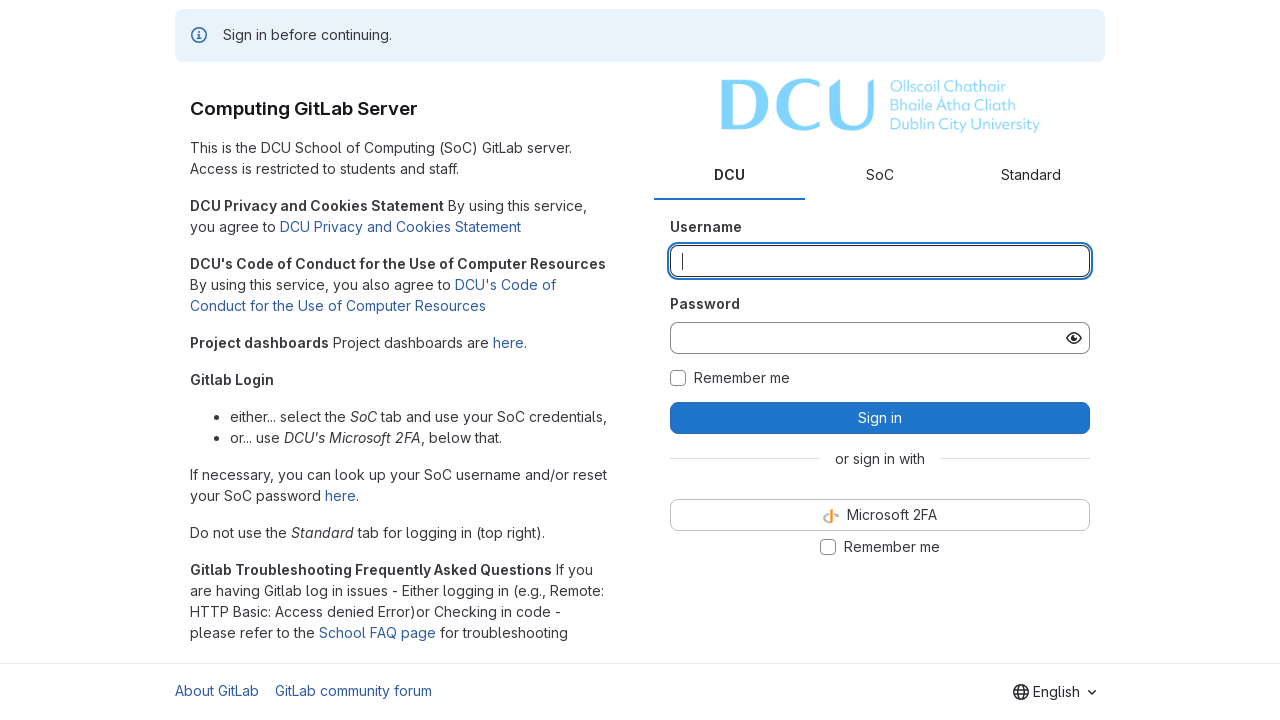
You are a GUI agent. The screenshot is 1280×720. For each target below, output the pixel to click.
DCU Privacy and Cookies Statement (400, 226)
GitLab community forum (353, 690)
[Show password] (1074, 338)
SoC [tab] (880, 174)
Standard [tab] (1031, 174)
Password (705, 303)
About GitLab (217, 690)
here (508, 342)
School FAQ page (377, 632)
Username (706, 226)
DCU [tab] (729, 174)
